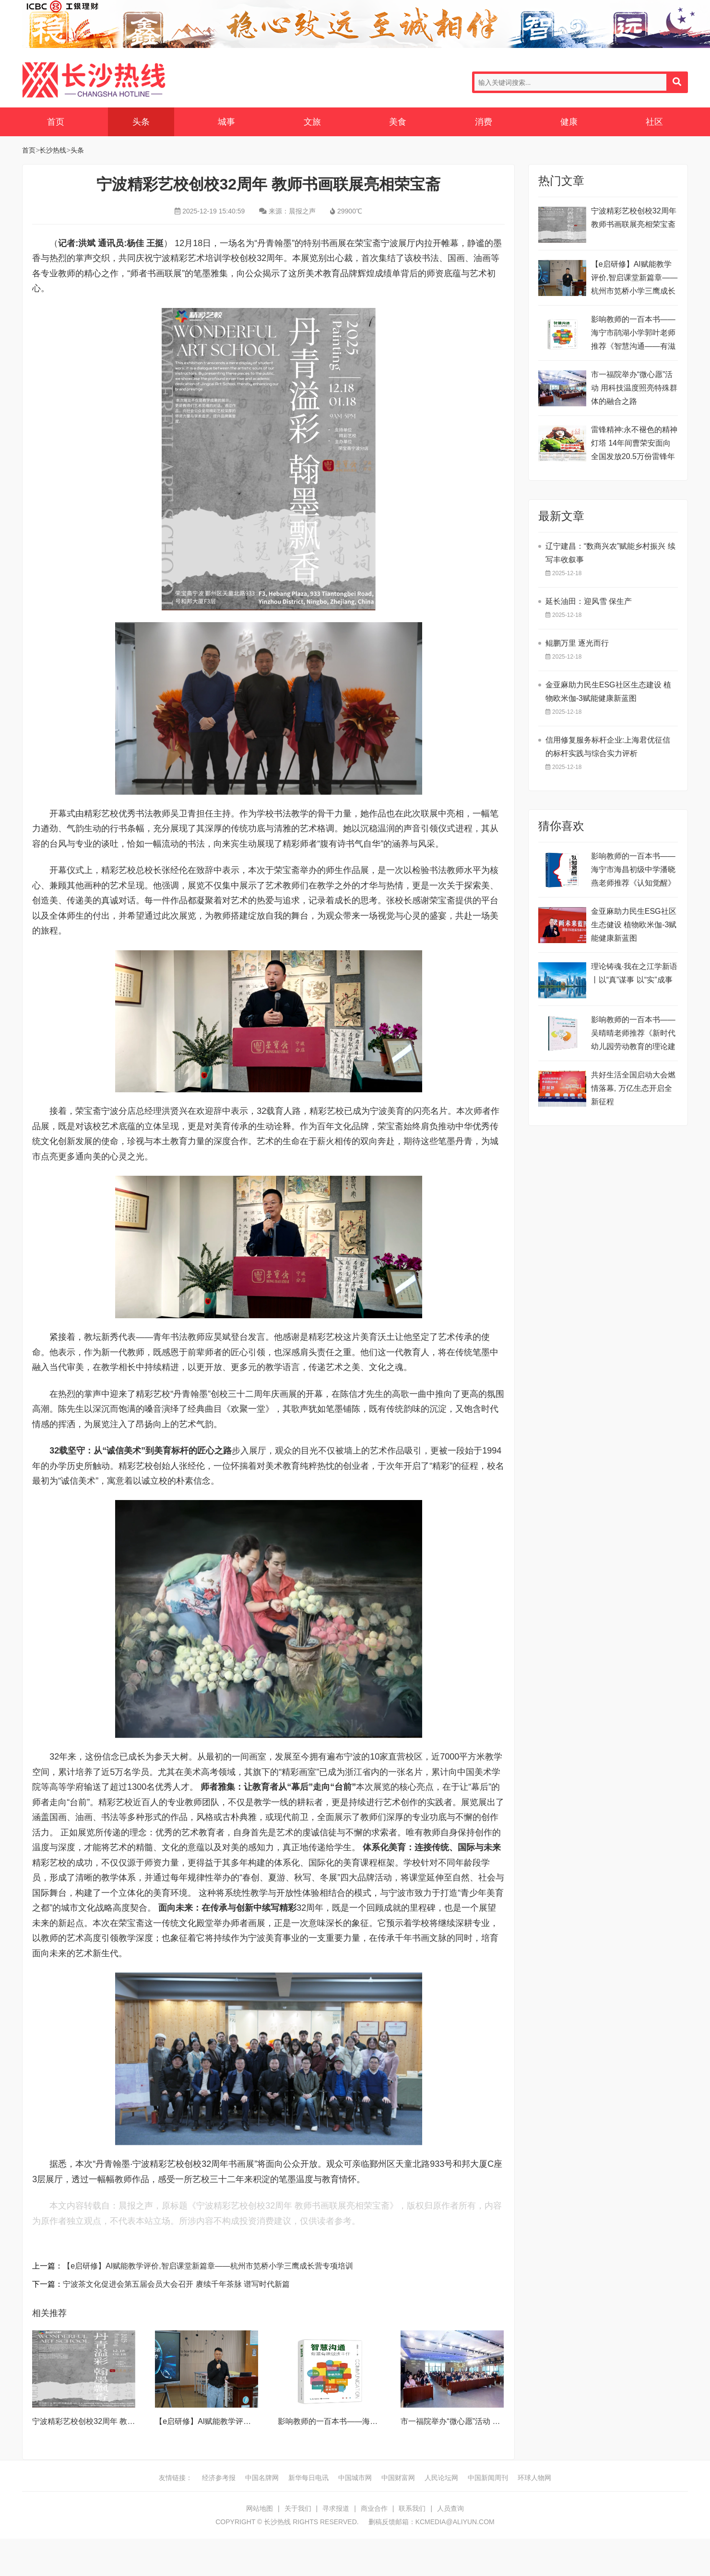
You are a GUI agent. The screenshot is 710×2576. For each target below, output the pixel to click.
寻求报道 (335, 2508)
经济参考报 (219, 2477)
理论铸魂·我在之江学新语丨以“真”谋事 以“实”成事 (634, 973)
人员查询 (450, 2508)
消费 (483, 122)
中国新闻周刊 (488, 2477)
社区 (654, 122)
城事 (226, 122)
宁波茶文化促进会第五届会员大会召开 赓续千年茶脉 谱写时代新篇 (176, 2284)
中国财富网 (398, 2477)
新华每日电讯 (308, 2477)
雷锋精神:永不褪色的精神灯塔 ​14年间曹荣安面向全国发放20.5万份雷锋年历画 (634, 444)
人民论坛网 (441, 2477)
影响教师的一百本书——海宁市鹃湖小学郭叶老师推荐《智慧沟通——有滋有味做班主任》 (633, 334)
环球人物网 (534, 2477)
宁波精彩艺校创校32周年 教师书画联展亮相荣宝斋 (118, 2421)
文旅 (312, 122)
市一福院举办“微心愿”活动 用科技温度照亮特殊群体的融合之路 (634, 387)
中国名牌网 (262, 2477)
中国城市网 (355, 2477)
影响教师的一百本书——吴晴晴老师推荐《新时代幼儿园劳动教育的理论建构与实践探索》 (633, 1034)
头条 (141, 122)
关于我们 (297, 2508)
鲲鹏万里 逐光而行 (577, 643)
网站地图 (259, 2508)
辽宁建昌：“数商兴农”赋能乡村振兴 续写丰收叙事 (610, 553)
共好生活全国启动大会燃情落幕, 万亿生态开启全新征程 (633, 1088)
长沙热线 (94, 80)
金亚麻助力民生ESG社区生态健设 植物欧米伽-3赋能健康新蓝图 (634, 924)
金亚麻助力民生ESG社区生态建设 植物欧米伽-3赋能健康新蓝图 (608, 691)
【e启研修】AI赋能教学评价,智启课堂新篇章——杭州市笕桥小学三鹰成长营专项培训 (208, 2266)
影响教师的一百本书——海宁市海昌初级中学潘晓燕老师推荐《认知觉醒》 (633, 869)
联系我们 (412, 2508)
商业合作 (374, 2508)
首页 (55, 122)
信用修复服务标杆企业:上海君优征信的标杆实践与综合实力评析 (607, 746)
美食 (397, 122)
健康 (569, 122)
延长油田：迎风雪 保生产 (588, 601)
